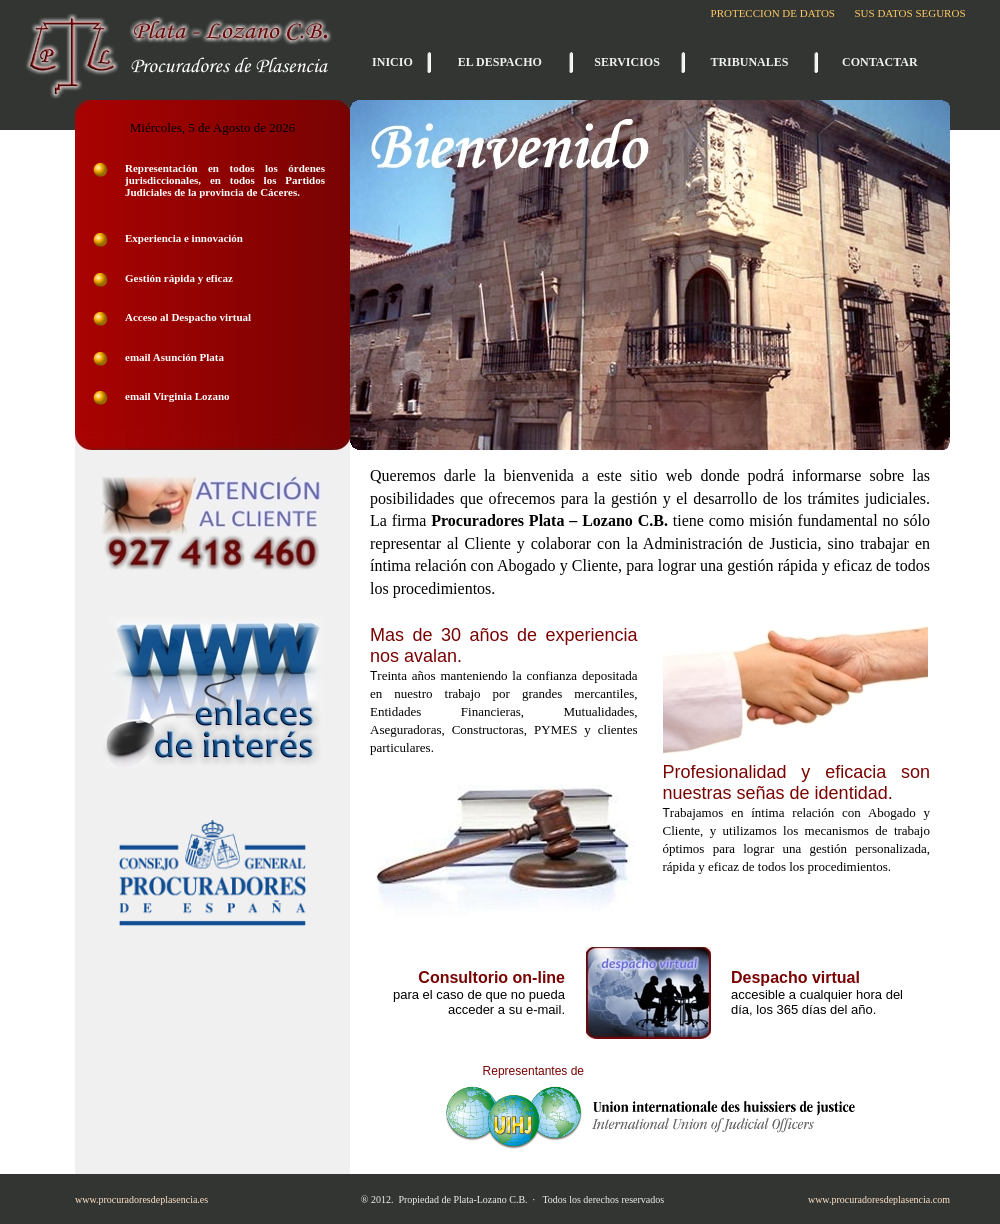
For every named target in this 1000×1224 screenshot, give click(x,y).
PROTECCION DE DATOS (773, 13)
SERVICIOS (627, 62)
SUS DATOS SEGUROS (909, 13)
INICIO (392, 62)
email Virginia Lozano (177, 396)
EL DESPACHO (500, 62)
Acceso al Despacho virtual (188, 317)
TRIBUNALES (749, 62)
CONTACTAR (880, 62)
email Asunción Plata (174, 357)
